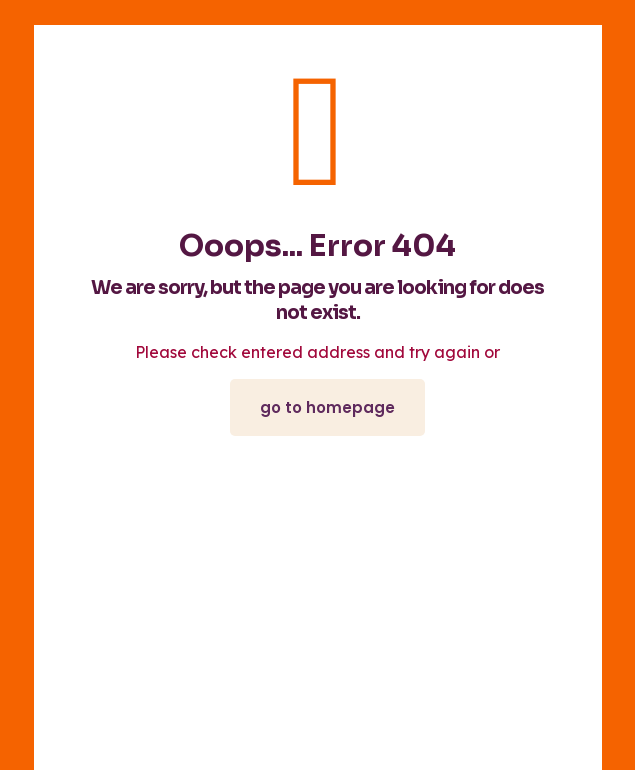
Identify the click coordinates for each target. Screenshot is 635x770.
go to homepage (327, 407)
